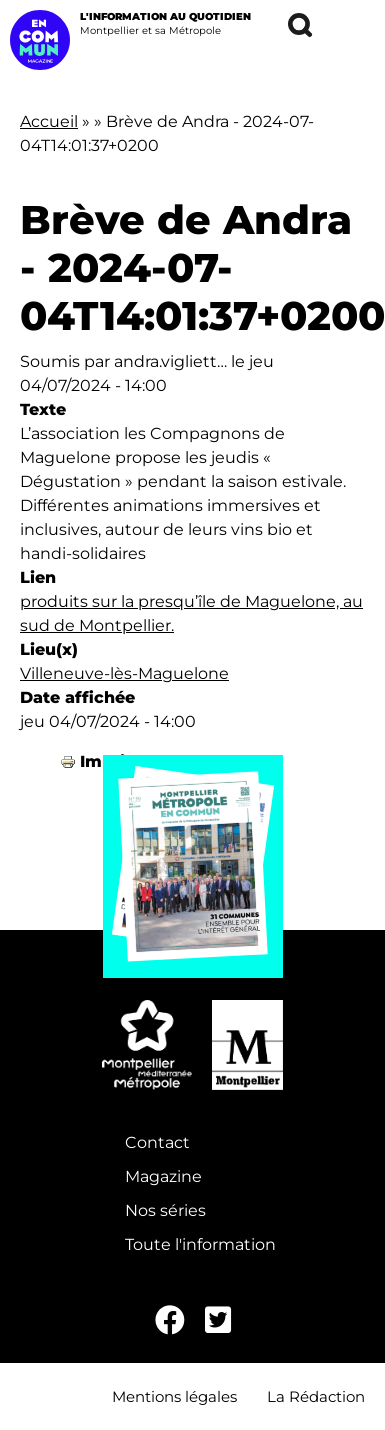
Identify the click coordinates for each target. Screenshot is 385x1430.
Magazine (163, 1176)
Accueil (49, 121)
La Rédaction (316, 1396)
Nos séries (165, 1210)
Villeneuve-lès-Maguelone (124, 673)
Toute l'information (200, 1244)
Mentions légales (174, 1396)
